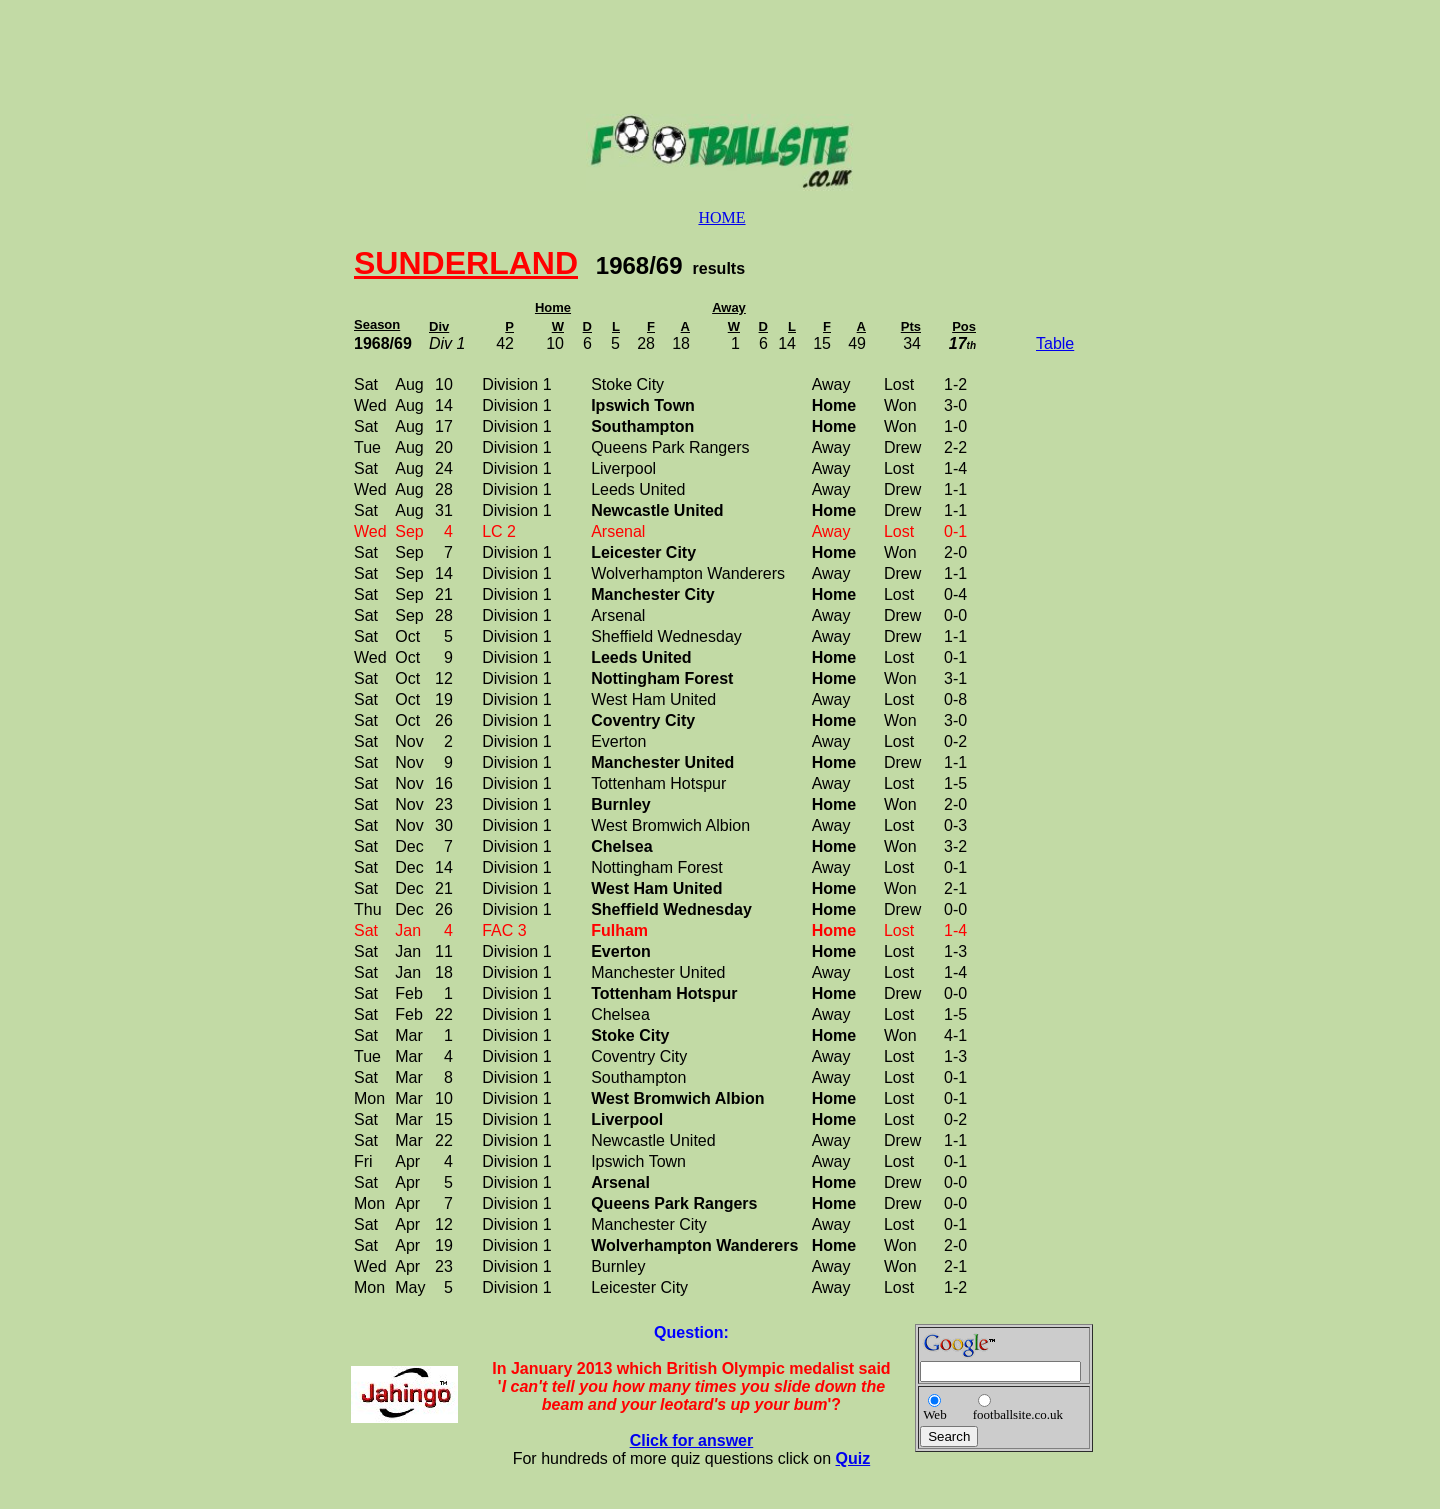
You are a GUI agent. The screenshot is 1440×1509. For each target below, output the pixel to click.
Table (1055, 343)
